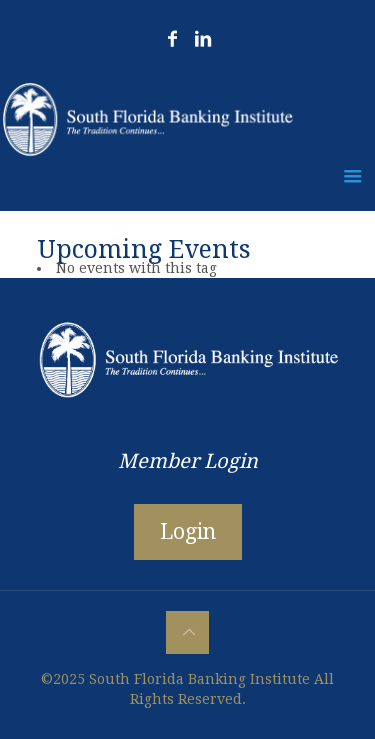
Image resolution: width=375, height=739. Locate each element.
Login (188, 531)
